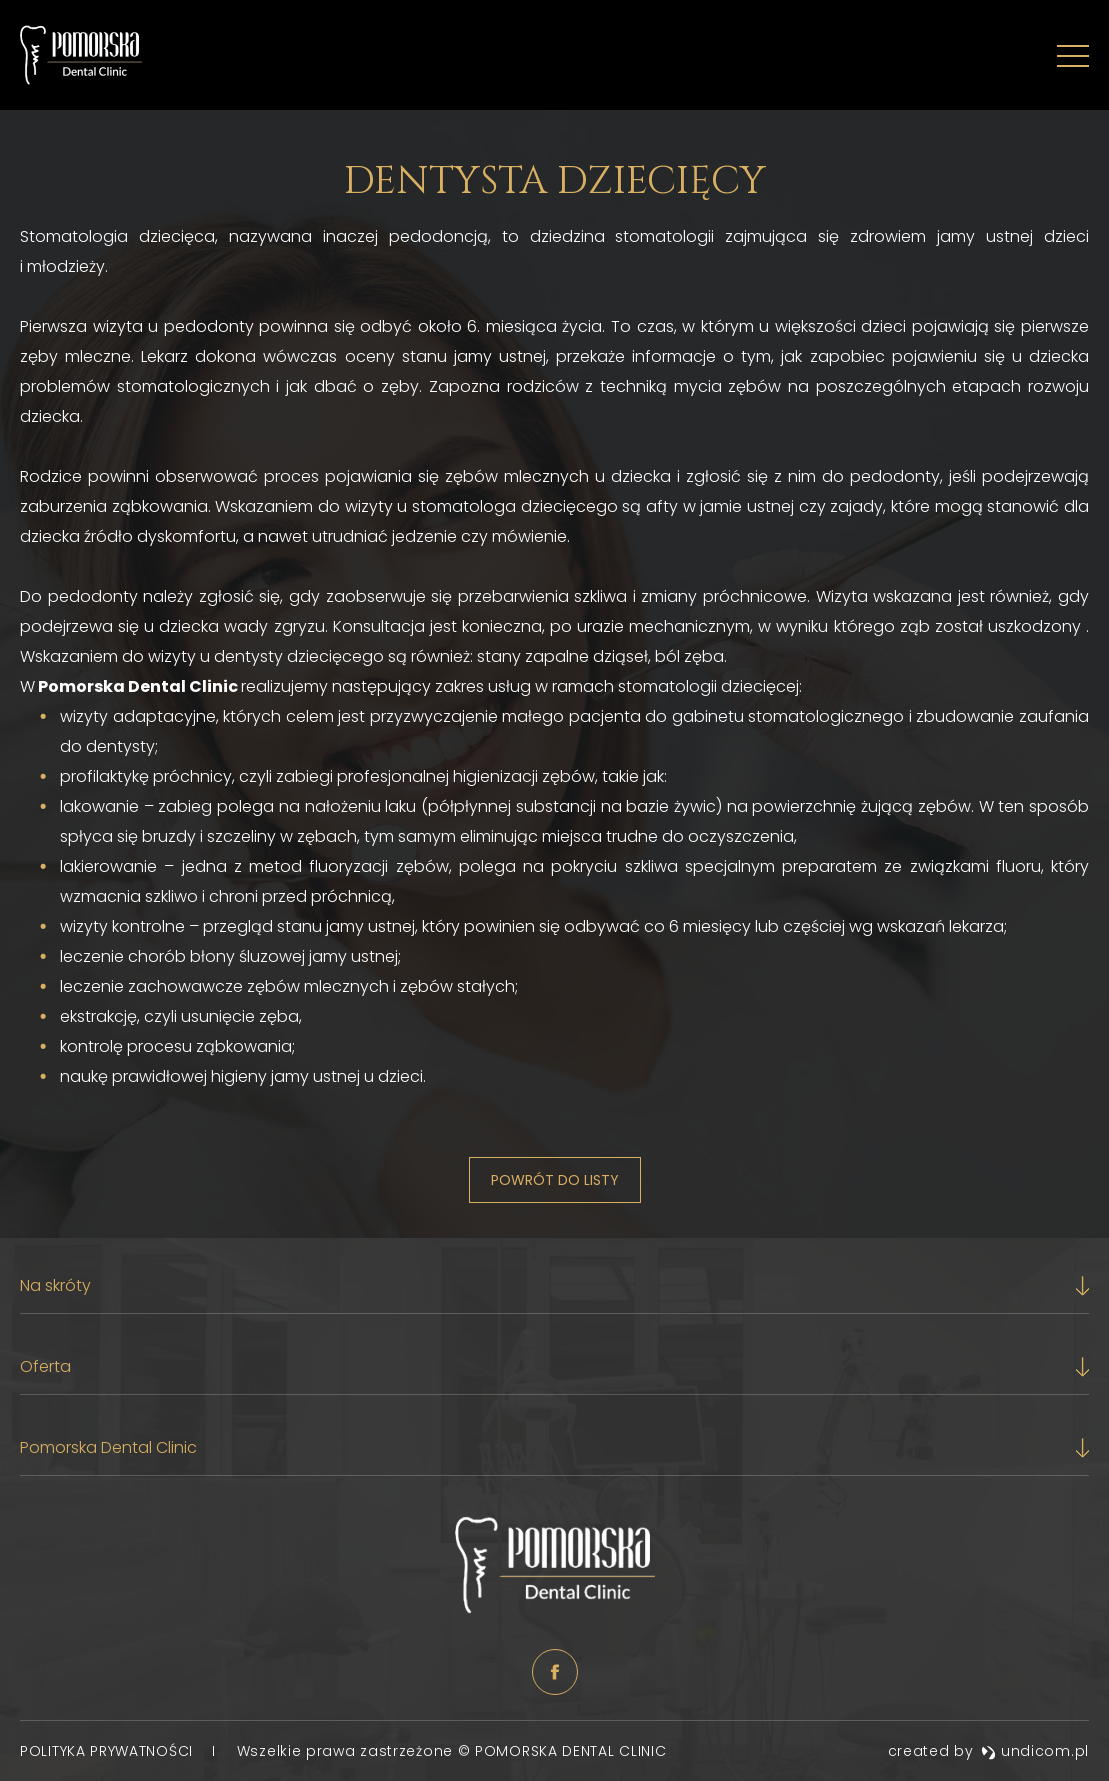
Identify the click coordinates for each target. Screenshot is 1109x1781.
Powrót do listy (555, 1180)
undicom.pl (1035, 1751)
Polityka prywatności (109, 1751)
